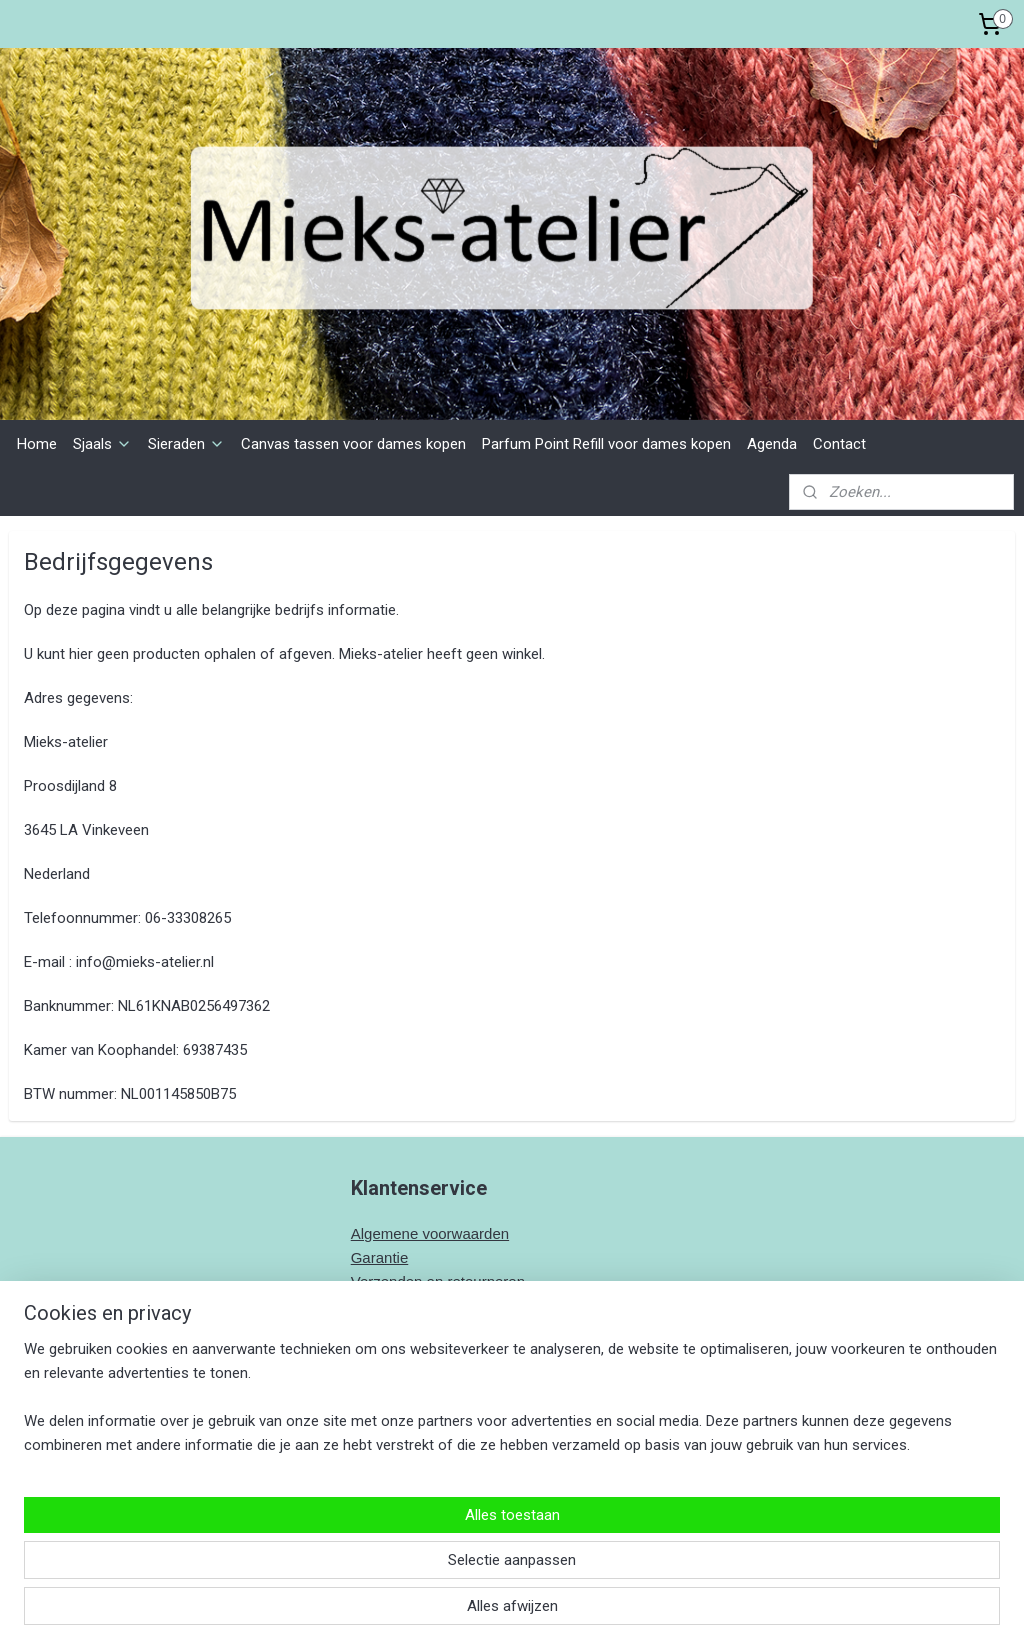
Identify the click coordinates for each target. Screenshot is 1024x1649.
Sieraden (186, 444)
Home (37, 444)
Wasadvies (387, 1305)
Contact (839, 444)
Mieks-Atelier (405, 1503)
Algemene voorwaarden (430, 1233)
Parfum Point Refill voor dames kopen (606, 444)
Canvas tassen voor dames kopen (353, 444)
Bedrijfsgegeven (405, 1353)
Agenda (772, 444)
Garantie (380, 1257)
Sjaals (102, 444)
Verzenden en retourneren (438, 1281)
